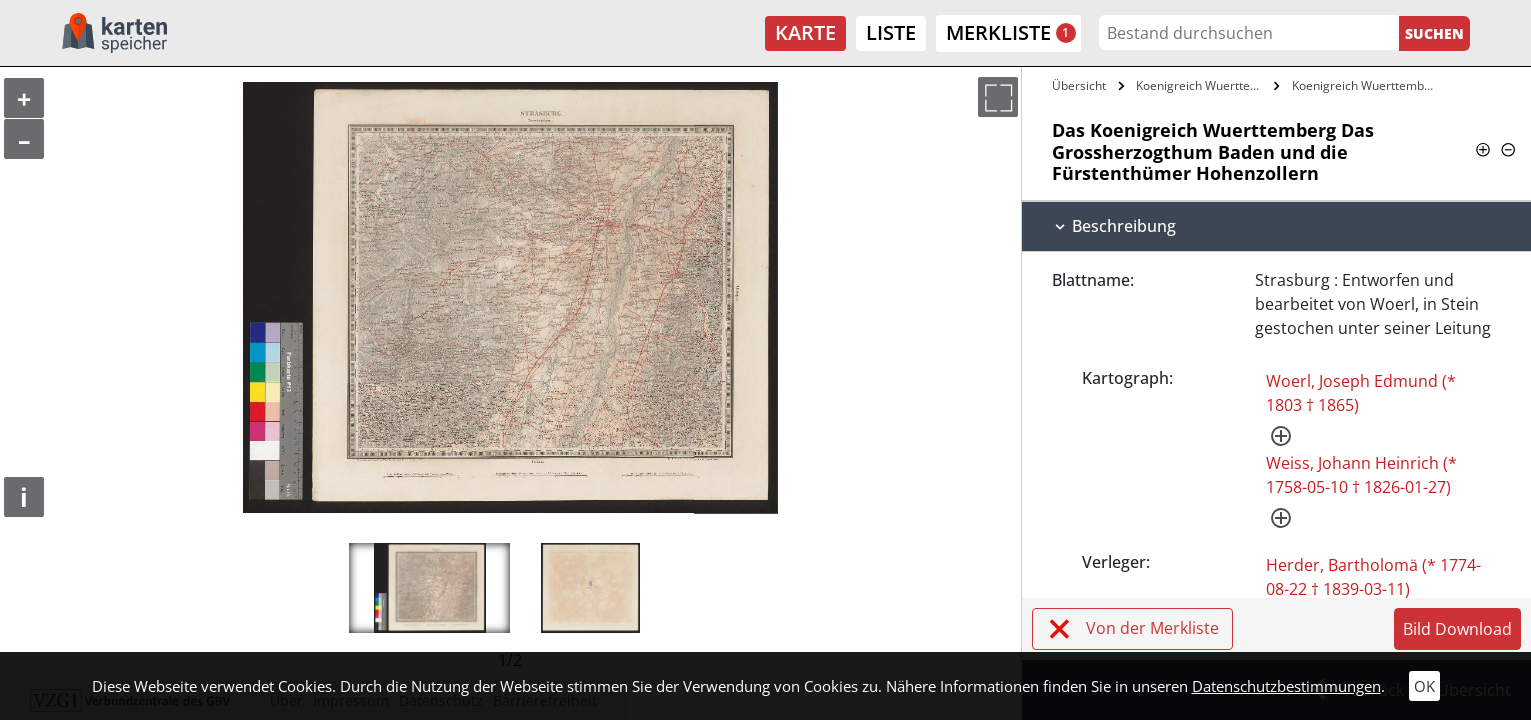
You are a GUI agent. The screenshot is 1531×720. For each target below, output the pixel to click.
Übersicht (1079, 85)
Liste (891, 32)
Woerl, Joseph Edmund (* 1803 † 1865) (1361, 393)
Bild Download (1457, 629)
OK (1424, 686)
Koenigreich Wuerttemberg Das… (1202, 85)
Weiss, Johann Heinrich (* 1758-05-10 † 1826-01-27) (1361, 475)
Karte (805, 32)
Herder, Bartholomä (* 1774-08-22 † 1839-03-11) (1373, 577)
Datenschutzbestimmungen (1286, 686)
